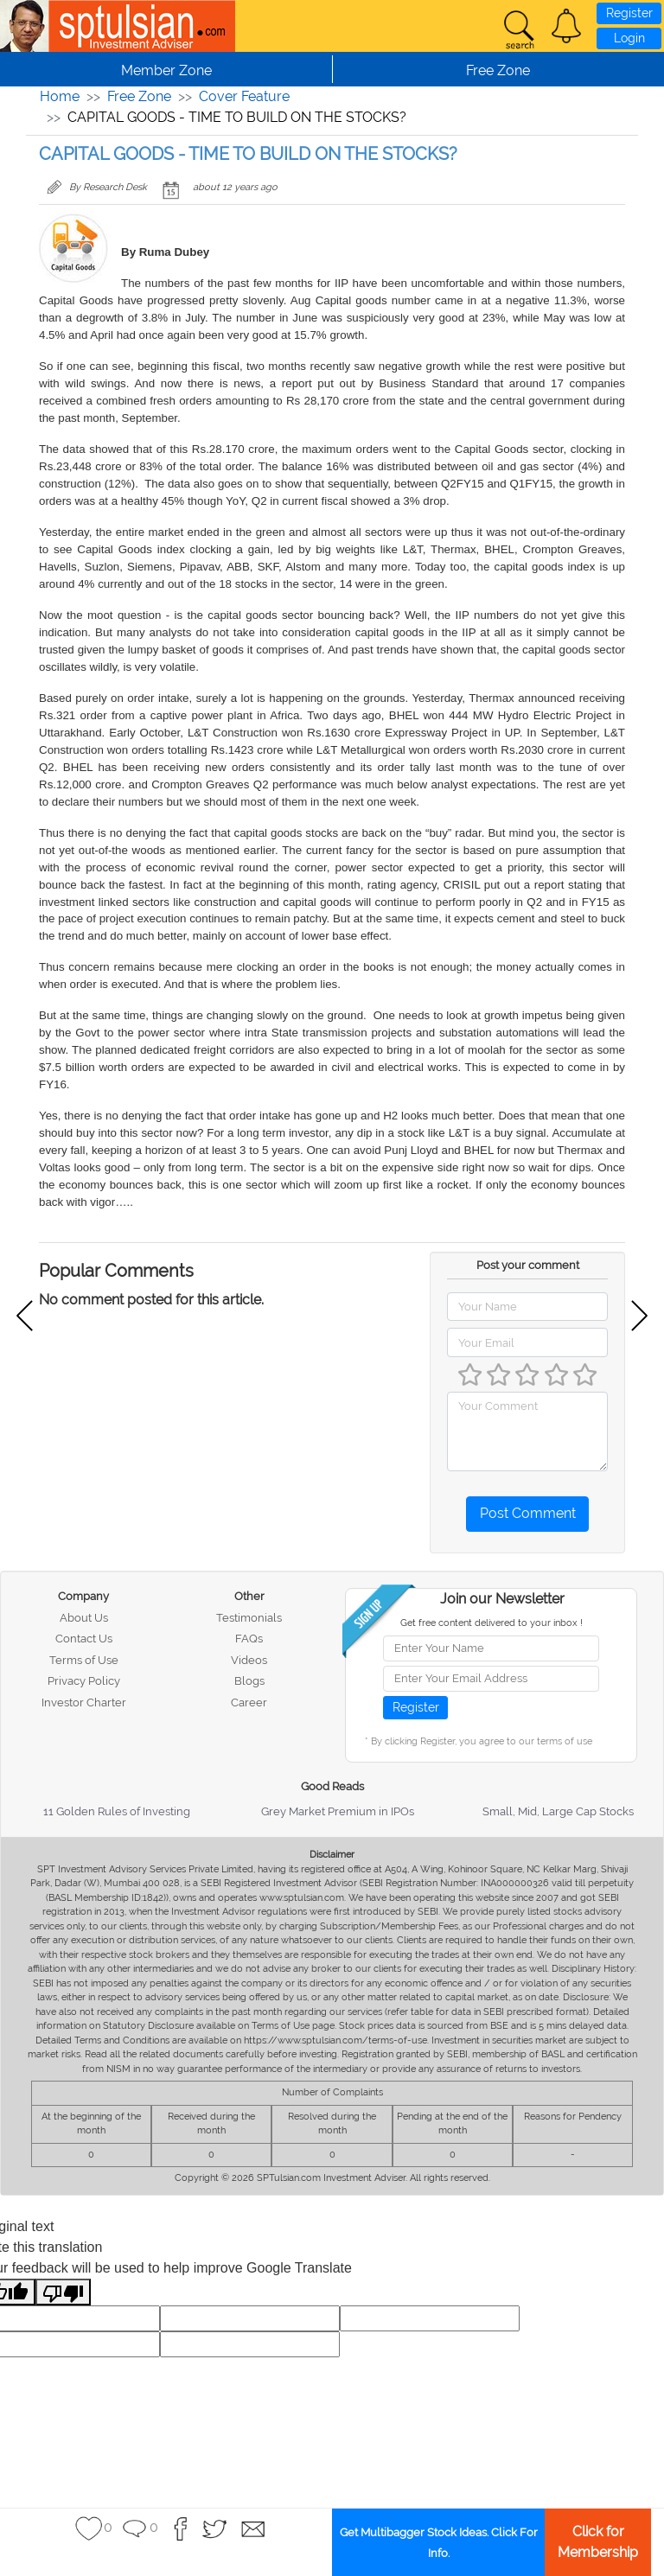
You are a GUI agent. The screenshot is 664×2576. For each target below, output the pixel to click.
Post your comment (527, 1265)
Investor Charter (84, 1702)
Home (60, 96)
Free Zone (139, 96)
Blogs (249, 1680)
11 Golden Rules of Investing (116, 1811)
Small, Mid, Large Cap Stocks (558, 1811)
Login (629, 38)
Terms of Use (83, 1660)
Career (249, 1702)
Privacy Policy (84, 1680)
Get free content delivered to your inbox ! (491, 1623)
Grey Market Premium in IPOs (337, 1811)
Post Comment (528, 1513)
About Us (84, 1617)
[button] (566, 26)
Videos (249, 1660)
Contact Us (83, 1638)
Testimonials (249, 1617)
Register (629, 13)
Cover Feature (244, 96)
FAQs (249, 1638)
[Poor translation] (63, 2292)
